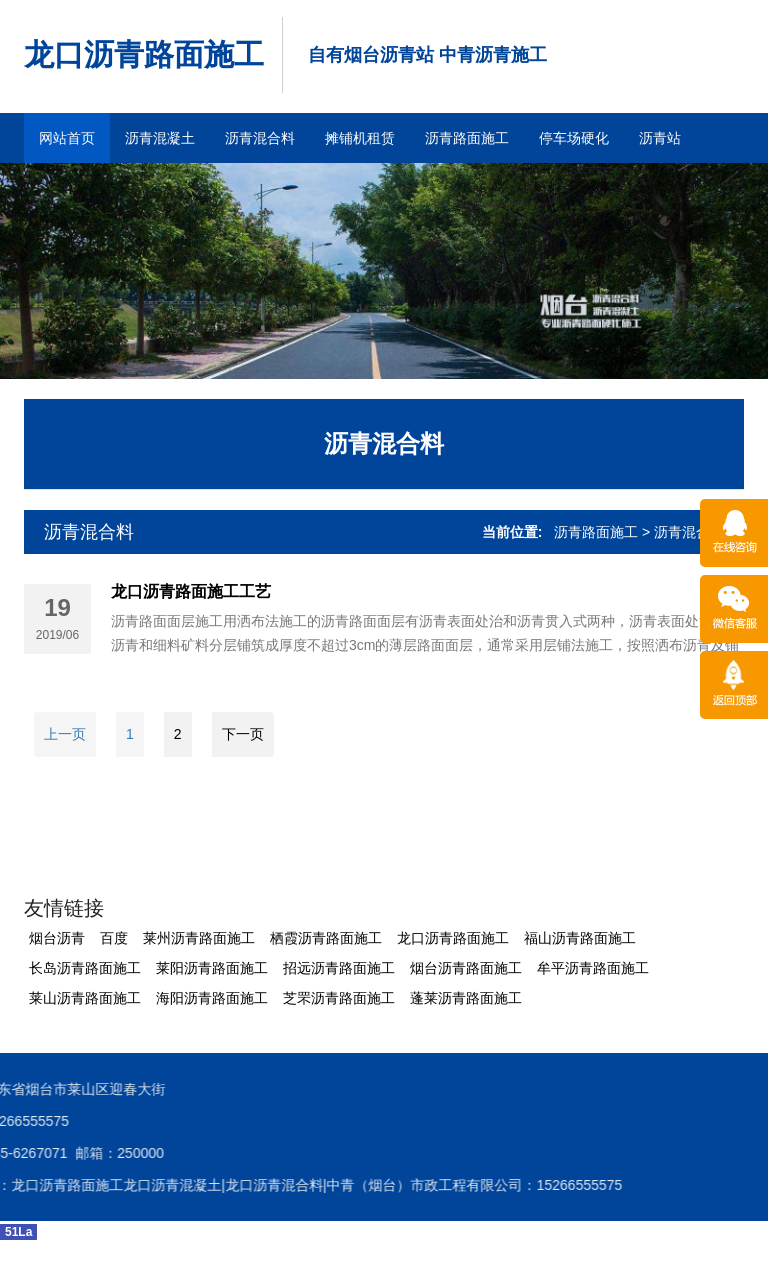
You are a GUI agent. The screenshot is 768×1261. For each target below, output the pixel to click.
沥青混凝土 (160, 138)
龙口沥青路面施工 (144, 54)
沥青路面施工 (467, 138)
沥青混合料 (260, 138)
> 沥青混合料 (683, 532)
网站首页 (67, 138)
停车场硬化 (574, 138)
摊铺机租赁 (360, 138)
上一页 (65, 734)
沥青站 (660, 138)
